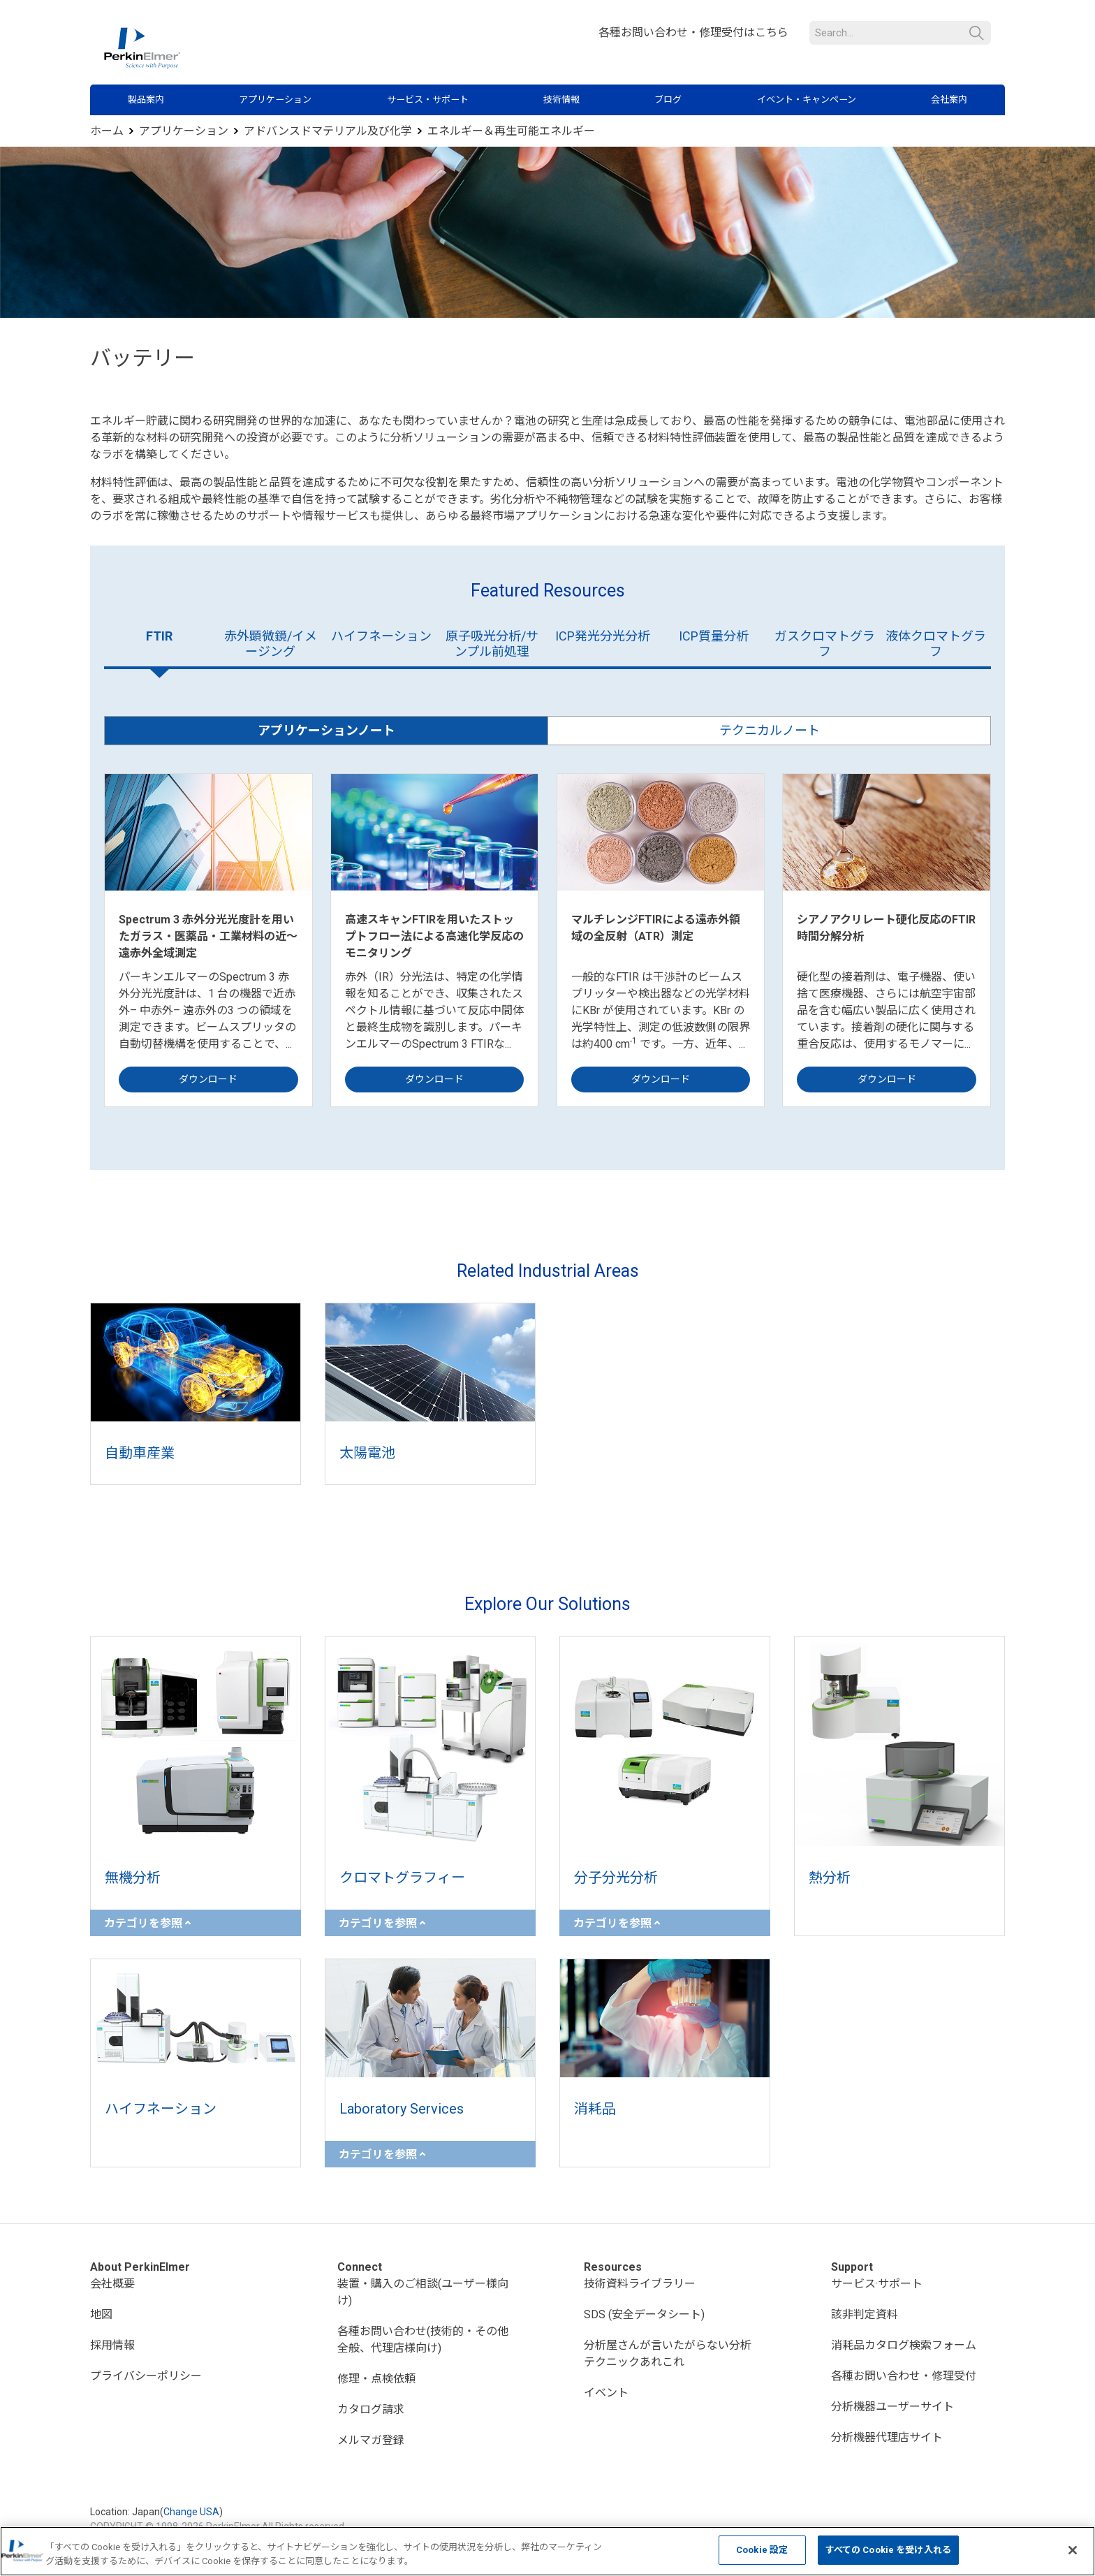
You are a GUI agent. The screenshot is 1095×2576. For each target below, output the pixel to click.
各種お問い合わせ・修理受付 (903, 2376)
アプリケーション (275, 99)
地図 (101, 2314)
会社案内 (949, 99)
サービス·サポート (877, 2283)
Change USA (191, 2511)
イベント (606, 2392)
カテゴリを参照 (147, 1923)
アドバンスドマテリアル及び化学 (328, 131)
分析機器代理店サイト (887, 2437)
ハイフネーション (381, 636)
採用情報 (112, 2345)
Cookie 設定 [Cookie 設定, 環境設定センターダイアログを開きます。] (762, 2550)
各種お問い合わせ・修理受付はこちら (693, 32)
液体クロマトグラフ (935, 644)
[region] (547, 2551)
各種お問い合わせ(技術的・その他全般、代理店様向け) (422, 2340)
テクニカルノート (769, 730)
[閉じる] (1072, 2550)
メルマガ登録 (370, 2440)
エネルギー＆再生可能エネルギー (511, 131)
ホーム (107, 131)
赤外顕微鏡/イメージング (270, 644)
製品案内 (146, 99)
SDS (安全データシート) (644, 2314)
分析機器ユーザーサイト (892, 2406)
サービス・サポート (428, 99)
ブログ (668, 99)
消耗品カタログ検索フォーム (903, 2345)
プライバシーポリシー (146, 2376)
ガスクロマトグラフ (824, 644)
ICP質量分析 (714, 636)
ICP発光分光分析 (602, 636)
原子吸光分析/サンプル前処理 (492, 644)
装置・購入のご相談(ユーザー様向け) (422, 2292)
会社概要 (112, 2283)
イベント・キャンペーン (806, 99)
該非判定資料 (864, 2314)
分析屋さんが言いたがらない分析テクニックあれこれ (667, 2354)
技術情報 (561, 99)
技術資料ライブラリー (640, 2283)
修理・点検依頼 (376, 2378)
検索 (976, 33)
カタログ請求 (370, 2409)
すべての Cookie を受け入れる (888, 2550)
